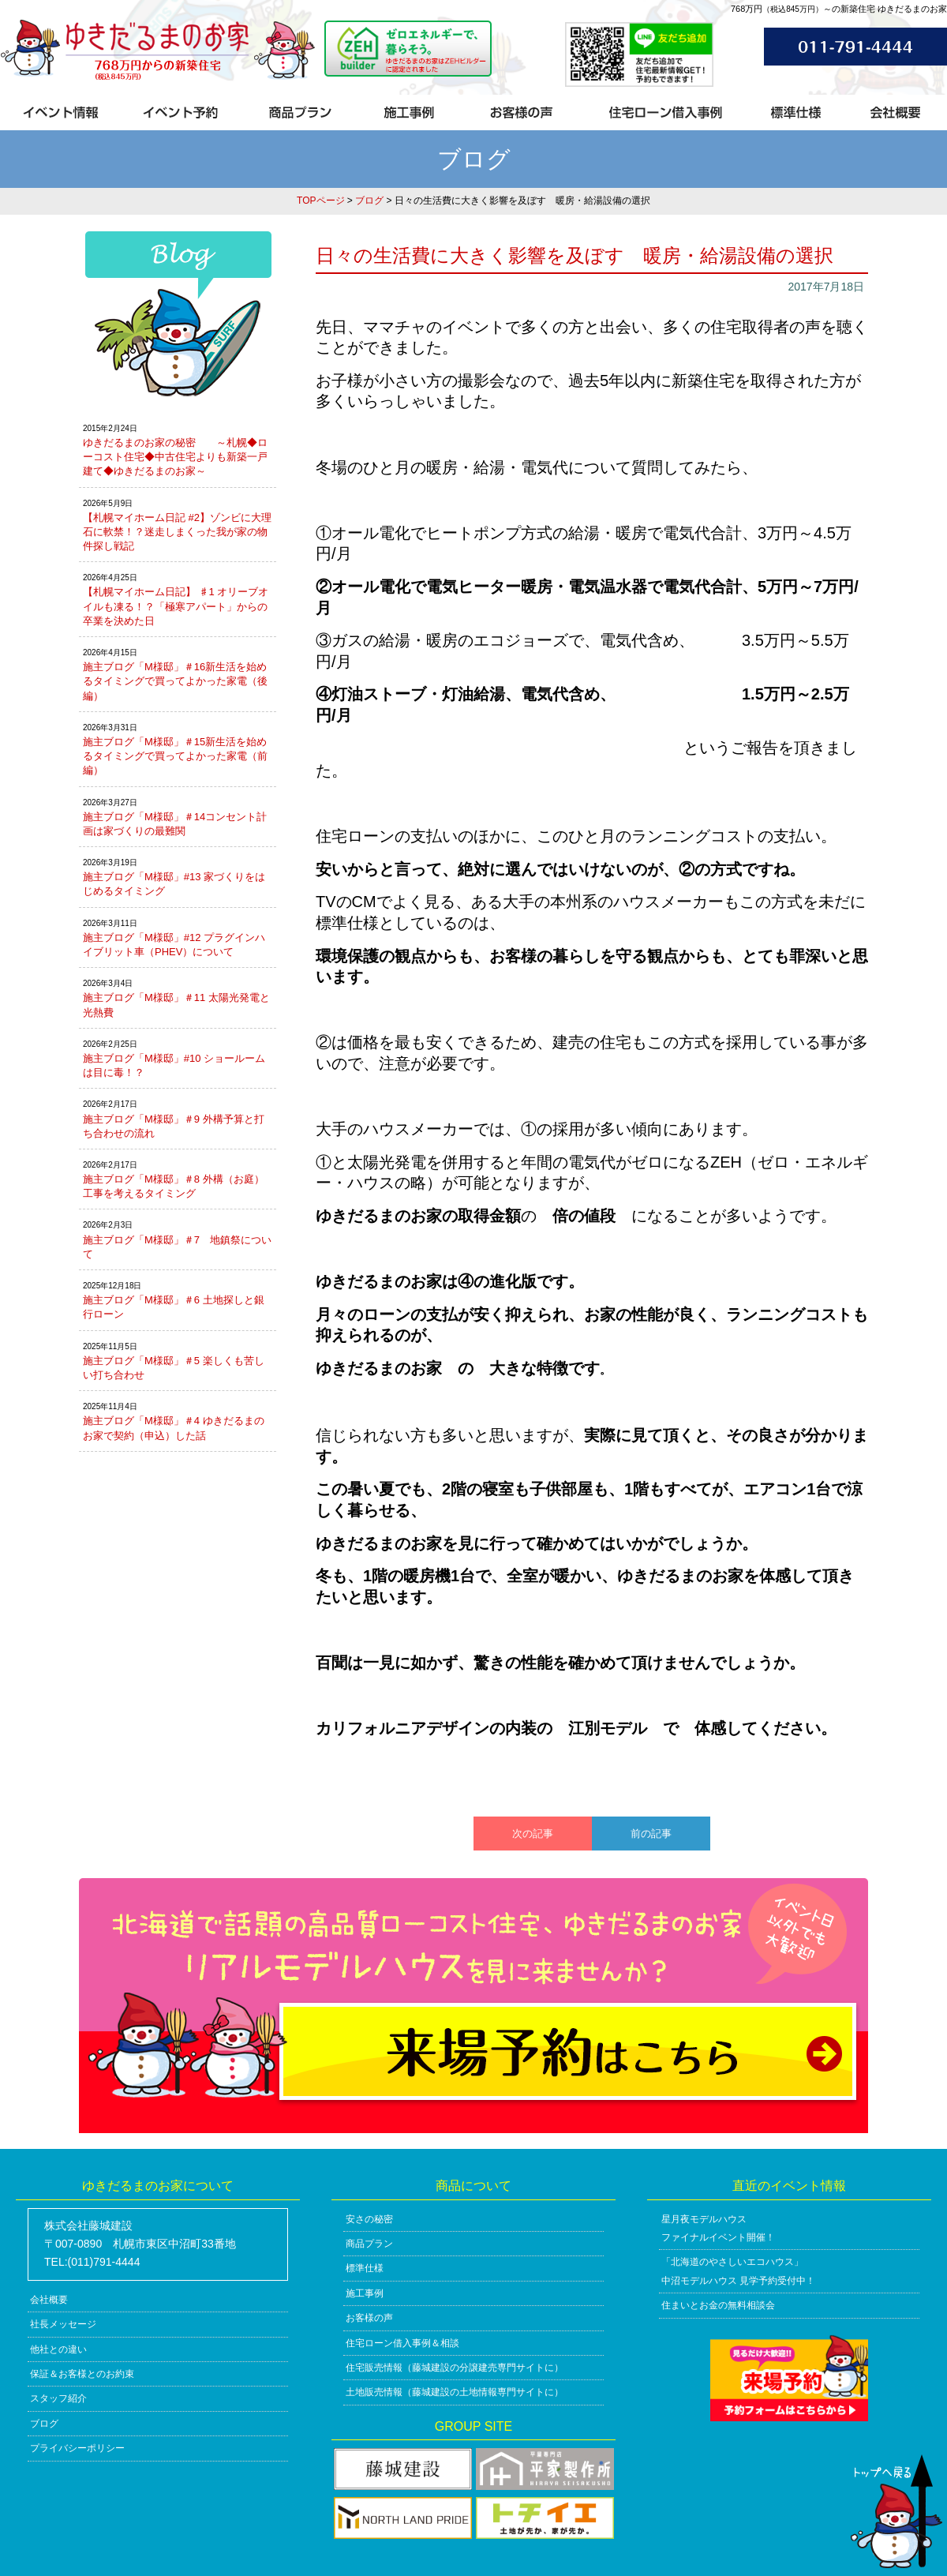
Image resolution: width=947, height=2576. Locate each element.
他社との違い (58, 2349)
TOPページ (320, 200)
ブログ (369, 200)
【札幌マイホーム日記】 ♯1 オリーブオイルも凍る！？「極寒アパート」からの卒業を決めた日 (175, 606)
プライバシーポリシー (77, 2448)
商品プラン (369, 2243)
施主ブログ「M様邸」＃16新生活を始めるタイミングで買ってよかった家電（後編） (175, 681)
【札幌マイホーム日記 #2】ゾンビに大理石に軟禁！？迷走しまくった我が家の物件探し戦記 (177, 532)
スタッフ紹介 (58, 2398)
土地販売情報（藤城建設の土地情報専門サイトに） (454, 2392)
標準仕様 (365, 2268)
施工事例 (365, 2293)
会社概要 (49, 2299)
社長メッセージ (63, 2324)
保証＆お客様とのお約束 (82, 2373)
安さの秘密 (369, 2219)
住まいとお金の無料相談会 (718, 2305)
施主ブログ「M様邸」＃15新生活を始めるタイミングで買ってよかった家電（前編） (175, 756)
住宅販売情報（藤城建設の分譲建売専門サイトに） (454, 2367)
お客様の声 (369, 2317)
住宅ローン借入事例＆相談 (402, 2343)
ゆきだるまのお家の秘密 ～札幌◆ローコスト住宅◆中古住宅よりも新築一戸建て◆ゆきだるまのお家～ (175, 457)
